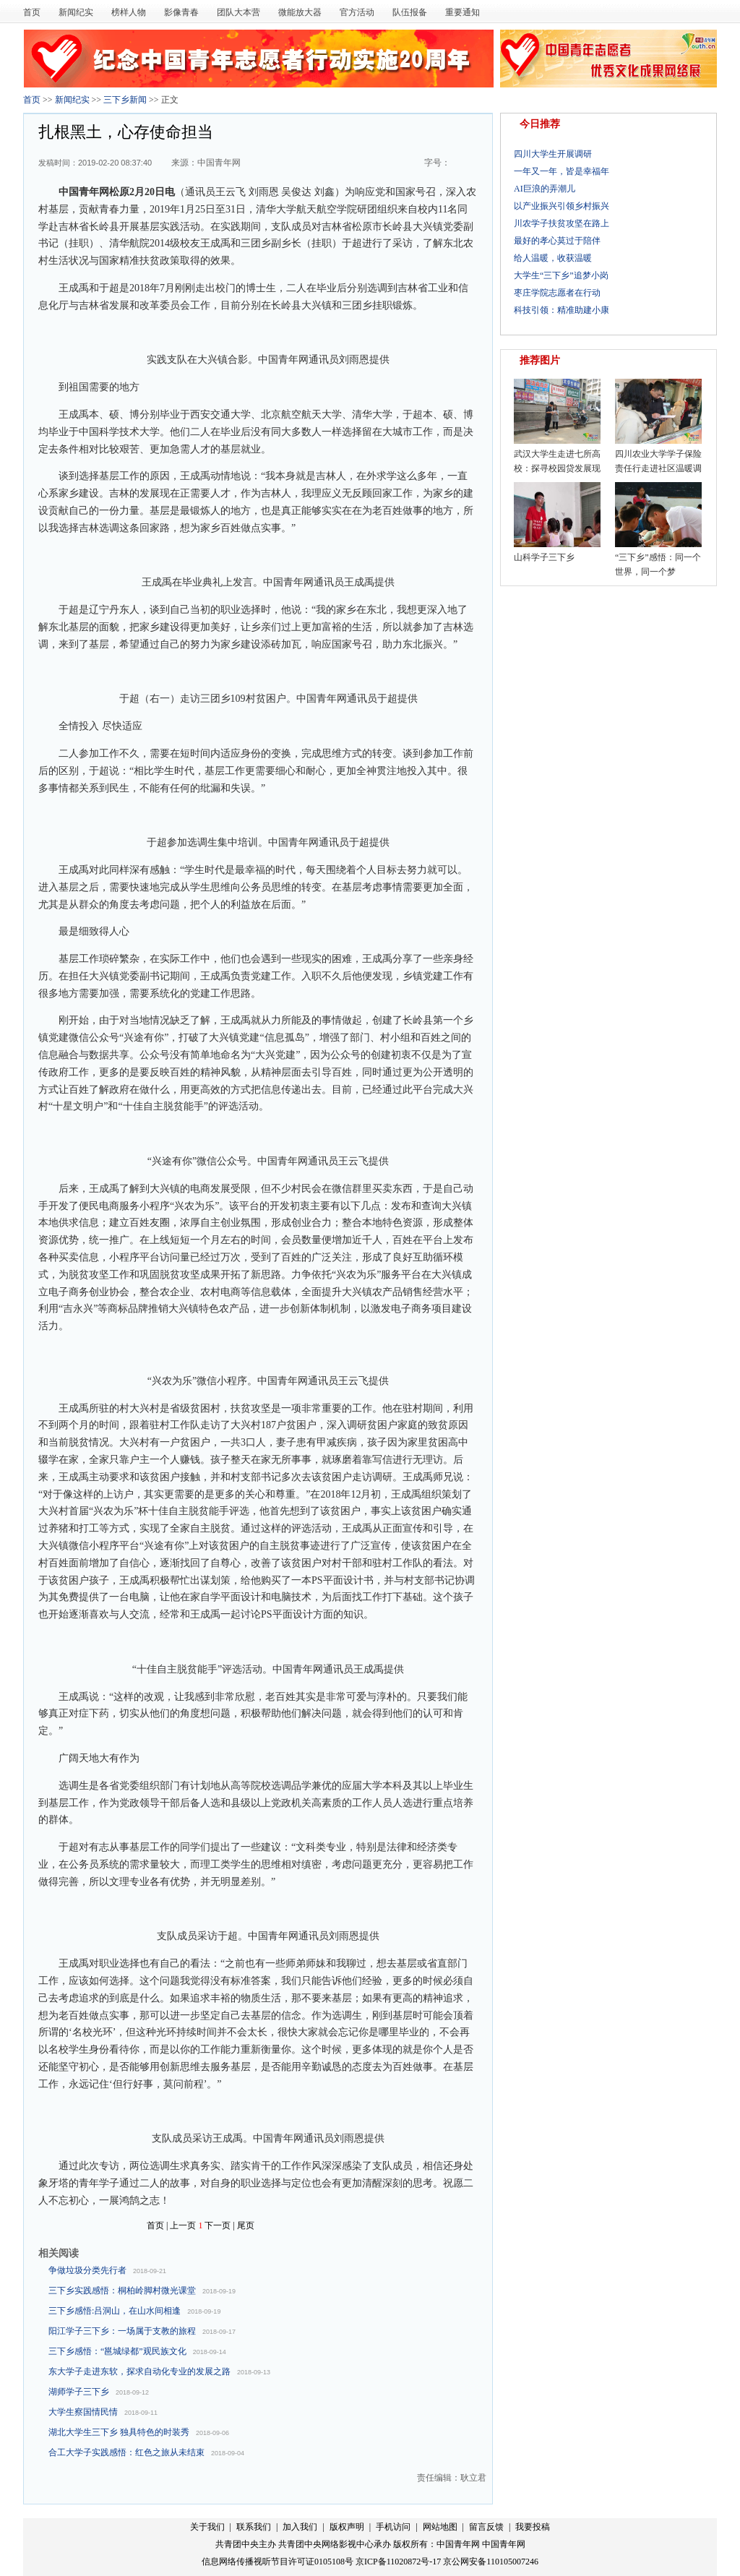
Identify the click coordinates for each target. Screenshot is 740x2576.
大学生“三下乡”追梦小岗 (561, 275)
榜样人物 (128, 12)
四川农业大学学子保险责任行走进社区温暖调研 (658, 468)
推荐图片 (540, 360)
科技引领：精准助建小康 (561, 310)
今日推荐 (540, 124)
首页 (31, 12)
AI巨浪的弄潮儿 (544, 189)
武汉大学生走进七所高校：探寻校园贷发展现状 (557, 468)
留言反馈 (487, 2527)
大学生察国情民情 (83, 2412)
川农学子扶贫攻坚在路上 (561, 223)
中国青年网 (219, 163)
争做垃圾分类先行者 (87, 2270)
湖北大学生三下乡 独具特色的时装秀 (118, 2432)
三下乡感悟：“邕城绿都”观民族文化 (117, 2351)
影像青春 (181, 12)
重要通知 (462, 12)
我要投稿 (532, 2527)
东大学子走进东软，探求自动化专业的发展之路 (139, 2371)
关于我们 (208, 2527)
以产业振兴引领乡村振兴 (561, 206)
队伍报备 (409, 12)
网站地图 (440, 2527)
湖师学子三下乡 (78, 2392)
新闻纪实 (76, 12)
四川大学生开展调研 (553, 154)
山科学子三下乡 (544, 557)
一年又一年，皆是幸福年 (561, 171)
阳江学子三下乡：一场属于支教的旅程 (122, 2331)
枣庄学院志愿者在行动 (557, 293)
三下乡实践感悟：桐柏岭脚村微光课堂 (122, 2290)
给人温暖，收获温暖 (553, 258)
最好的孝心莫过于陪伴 (557, 241)
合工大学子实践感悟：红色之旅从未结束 (126, 2452)
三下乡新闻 (125, 100)
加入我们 (301, 2527)
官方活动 (357, 12)
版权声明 (347, 2527)
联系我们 (254, 2527)
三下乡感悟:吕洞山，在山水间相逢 (114, 2311)
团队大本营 (238, 12)
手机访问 (393, 2527)
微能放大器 (300, 12)
